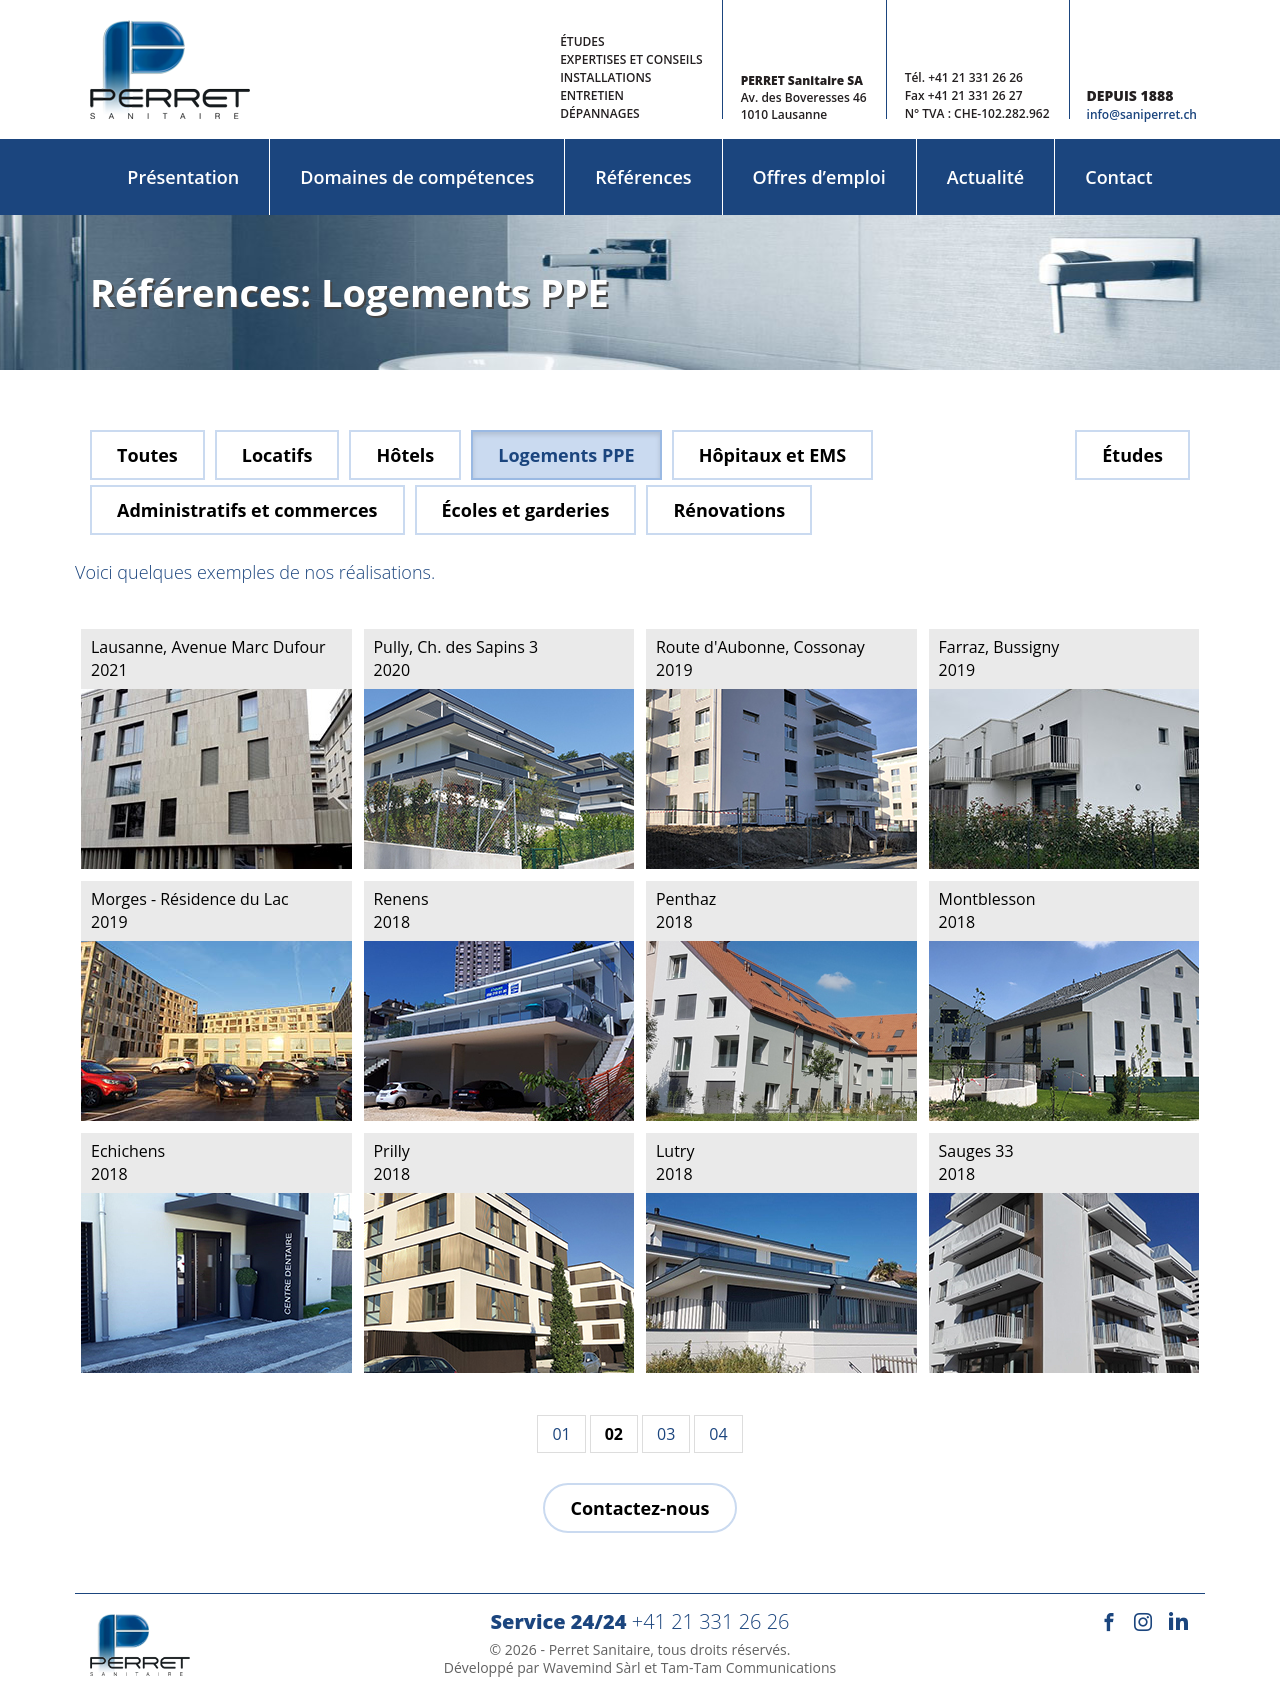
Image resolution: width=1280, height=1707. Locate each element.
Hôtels (405, 455)
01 (561, 1434)
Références (643, 177)
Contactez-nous (639, 1508)
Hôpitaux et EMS (773, 455)
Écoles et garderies (526, 510)
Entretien (592, 95)
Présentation (183, 177)
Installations (605, 77)
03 (666, 1434)
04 (718, 1434)
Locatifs (277, 455)
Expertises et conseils (631, 59)
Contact (1118, 177)
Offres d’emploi (819, 177)
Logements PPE (566, 455)
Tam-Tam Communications (749, 1667)
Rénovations (729, 510)
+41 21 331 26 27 (975, 95)
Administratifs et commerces (247, 510)
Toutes (147, 455)
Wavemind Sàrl (592, 1667)
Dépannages (600, 113)
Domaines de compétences (417, 177)
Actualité (985, 177)
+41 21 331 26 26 (975, 77)
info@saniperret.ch (1142, 114)
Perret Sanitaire (600, 1649)
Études (582, 41)
